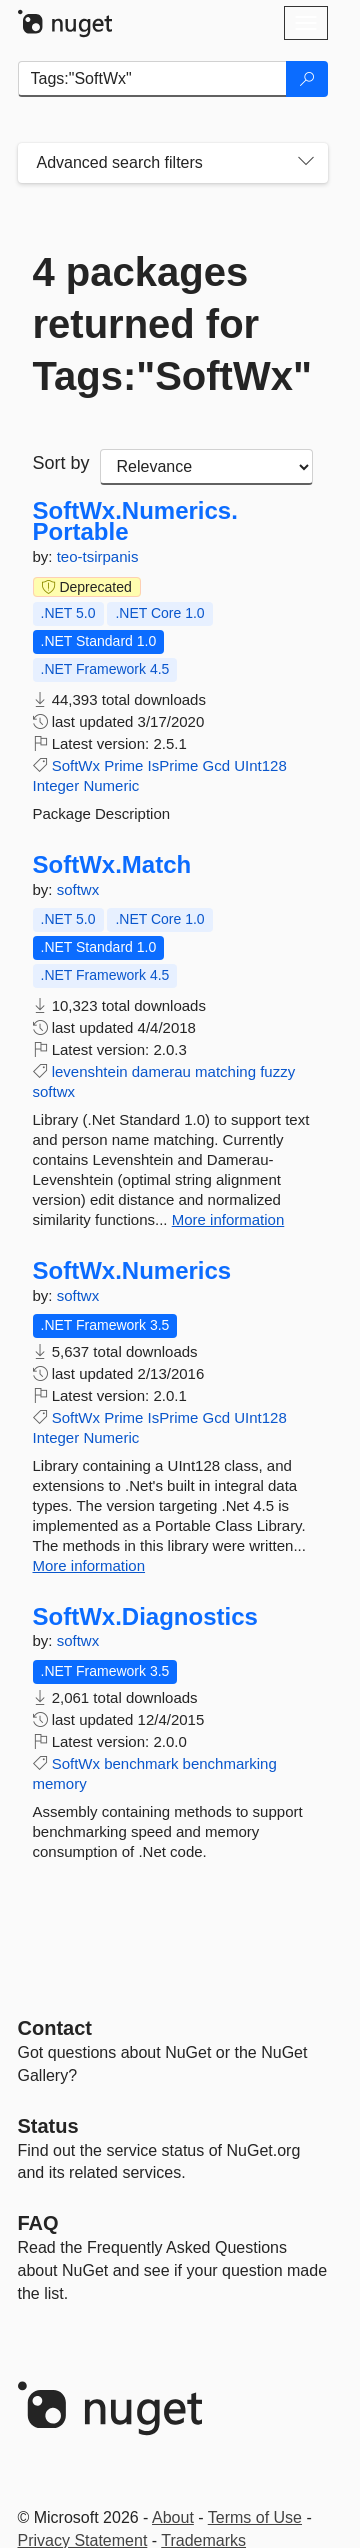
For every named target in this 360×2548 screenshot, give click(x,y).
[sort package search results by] (206, 467)
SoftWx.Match (112, 865)
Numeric (111, 785)
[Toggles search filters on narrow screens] (306, 163)
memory (60, 1783)
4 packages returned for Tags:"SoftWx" (172, 324)
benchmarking (230, 1763)
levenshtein (90, 1071)
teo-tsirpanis (98, 556)
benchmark (141, 1763)
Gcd (217, 765)
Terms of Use (255, 2517)
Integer (56, 785)
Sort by (61, 463)
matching (225, 1071)
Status (48, 2126)
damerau (161, 1071)
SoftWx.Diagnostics (145, 1617)
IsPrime (173, 765)
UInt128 (260, 765)
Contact (55, 2028)
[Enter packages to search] (152, 79)
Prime (123, 765)
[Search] (307, 79)
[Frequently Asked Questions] (38, 2223)
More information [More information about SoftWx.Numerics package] (89, 1565)
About (173, 2517)
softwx (78, 889)
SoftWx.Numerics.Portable (135, 521)
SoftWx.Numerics (132, 1271)
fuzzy (277, 1071)
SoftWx (76, 765)
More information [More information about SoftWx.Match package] (228, 1219)
